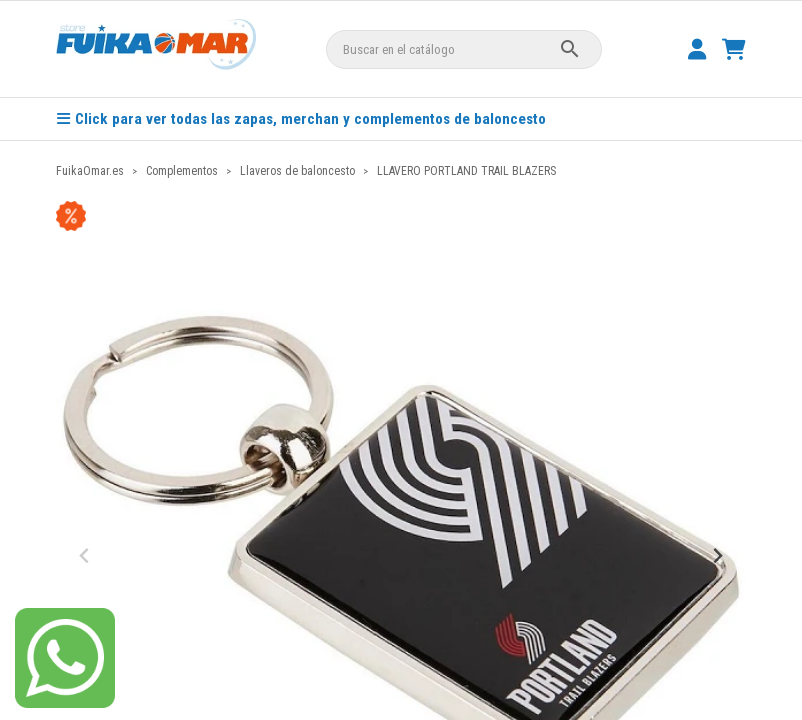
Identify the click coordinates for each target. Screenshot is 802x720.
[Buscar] (464, 49)
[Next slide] (716, 556)
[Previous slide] (85, 556)
